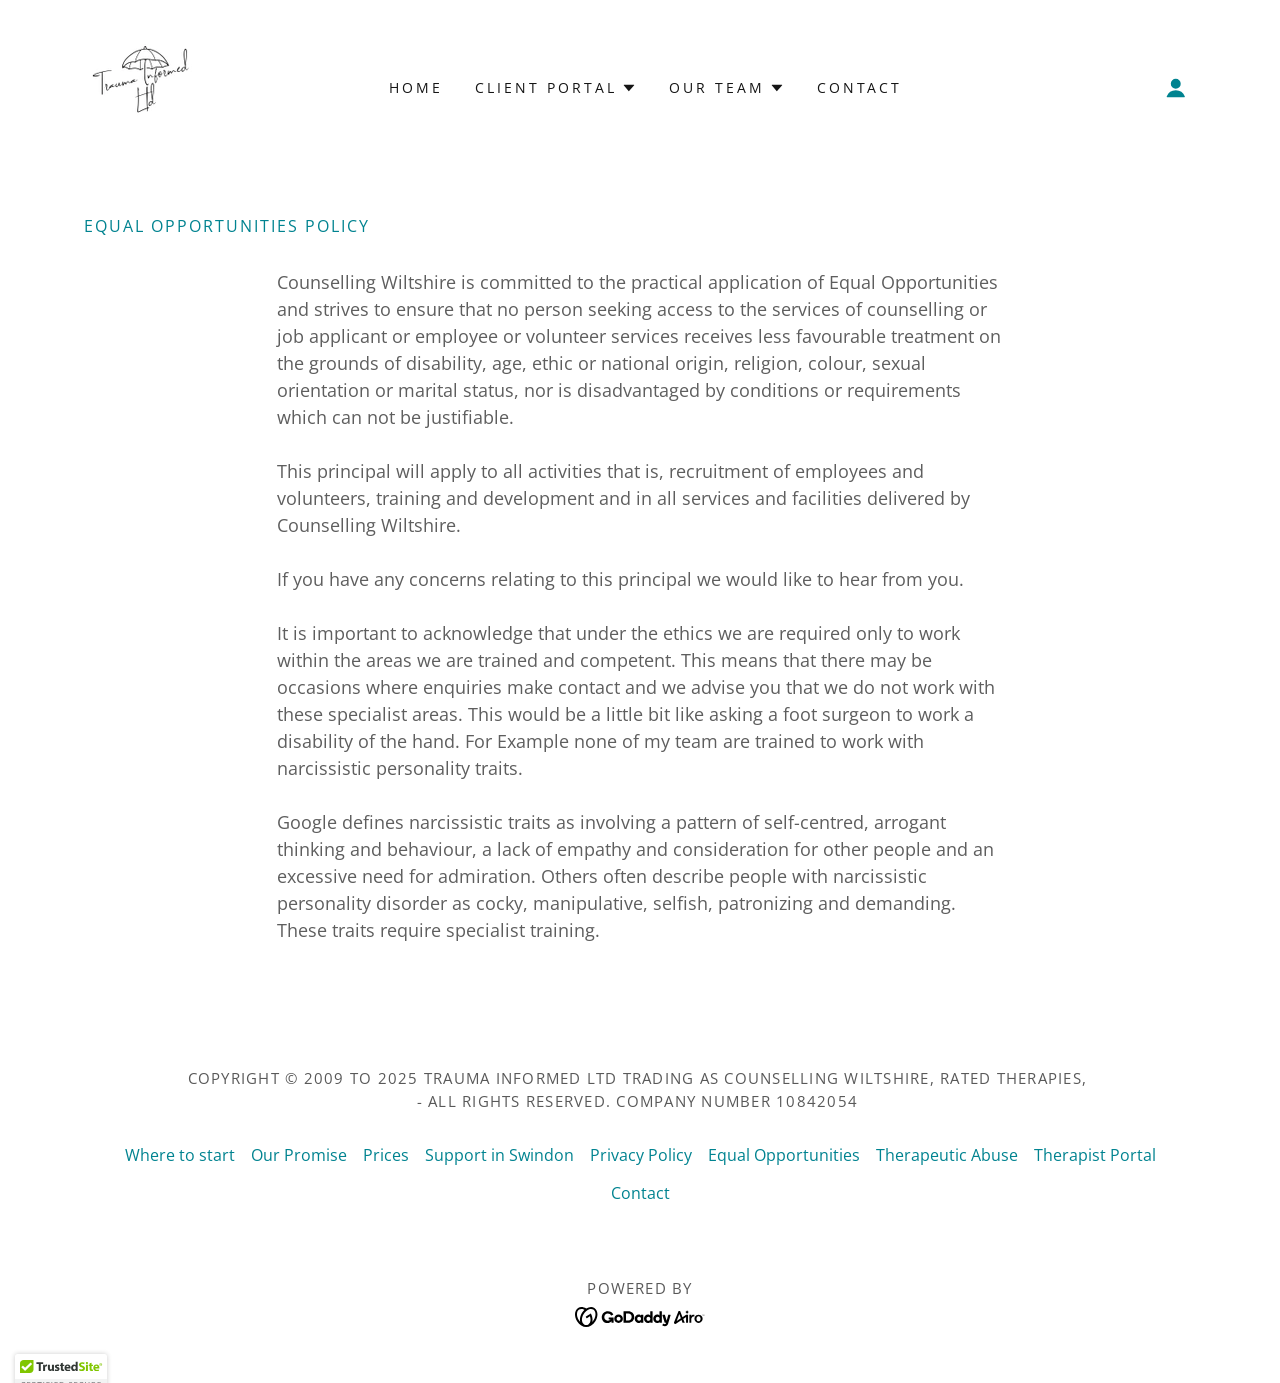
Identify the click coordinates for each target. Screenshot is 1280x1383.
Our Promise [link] (299, 1155)
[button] (1176, 88)
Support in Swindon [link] (499, 1155)
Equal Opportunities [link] (784, 1155)
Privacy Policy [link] (641, 1155)
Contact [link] (860, 87)
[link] (139, 86)
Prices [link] (386, 1155)
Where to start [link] (180, 1155)
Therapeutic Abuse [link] (947, 1155)
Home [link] (416, 87)
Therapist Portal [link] (1095, 1155)
